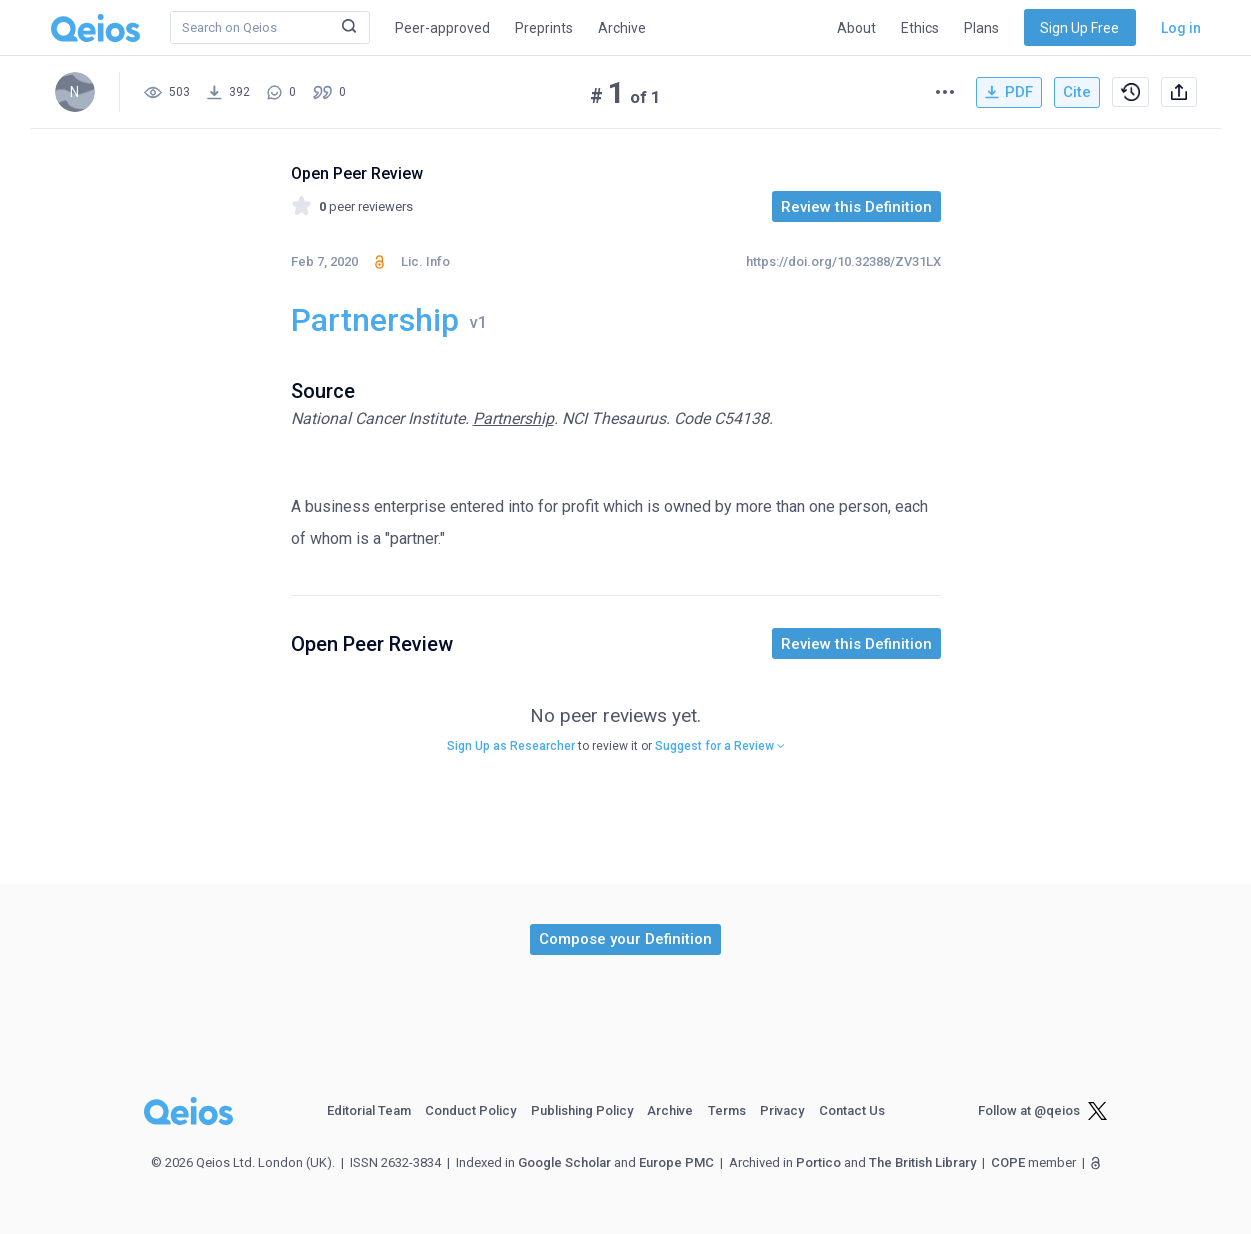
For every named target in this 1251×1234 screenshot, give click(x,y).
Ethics (920, 28)
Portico (818, 1162)
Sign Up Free (1079, 28)
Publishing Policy (582, 1110)
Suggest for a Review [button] (720, 746)
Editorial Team (369, 1110)
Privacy (782, 1110)
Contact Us (852, 1110)
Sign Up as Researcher (511, 746)
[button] (625, 939)
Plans (981, 28)
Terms (727, 1110)
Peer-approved (442, 28)
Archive (622, 28)
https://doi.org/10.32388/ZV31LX (843, 261)
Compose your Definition (625, 939)
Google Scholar (564, 1162)
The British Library (922, 1162)
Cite (1077, 92)
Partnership (513, 418)
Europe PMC (676, 1162)
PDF (1009, 92)
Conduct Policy (470, 1110)
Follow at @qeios (1029, 1110)
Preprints (544, 28)
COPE (1008, 1162)
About (856, 28)
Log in (1181, 28)
